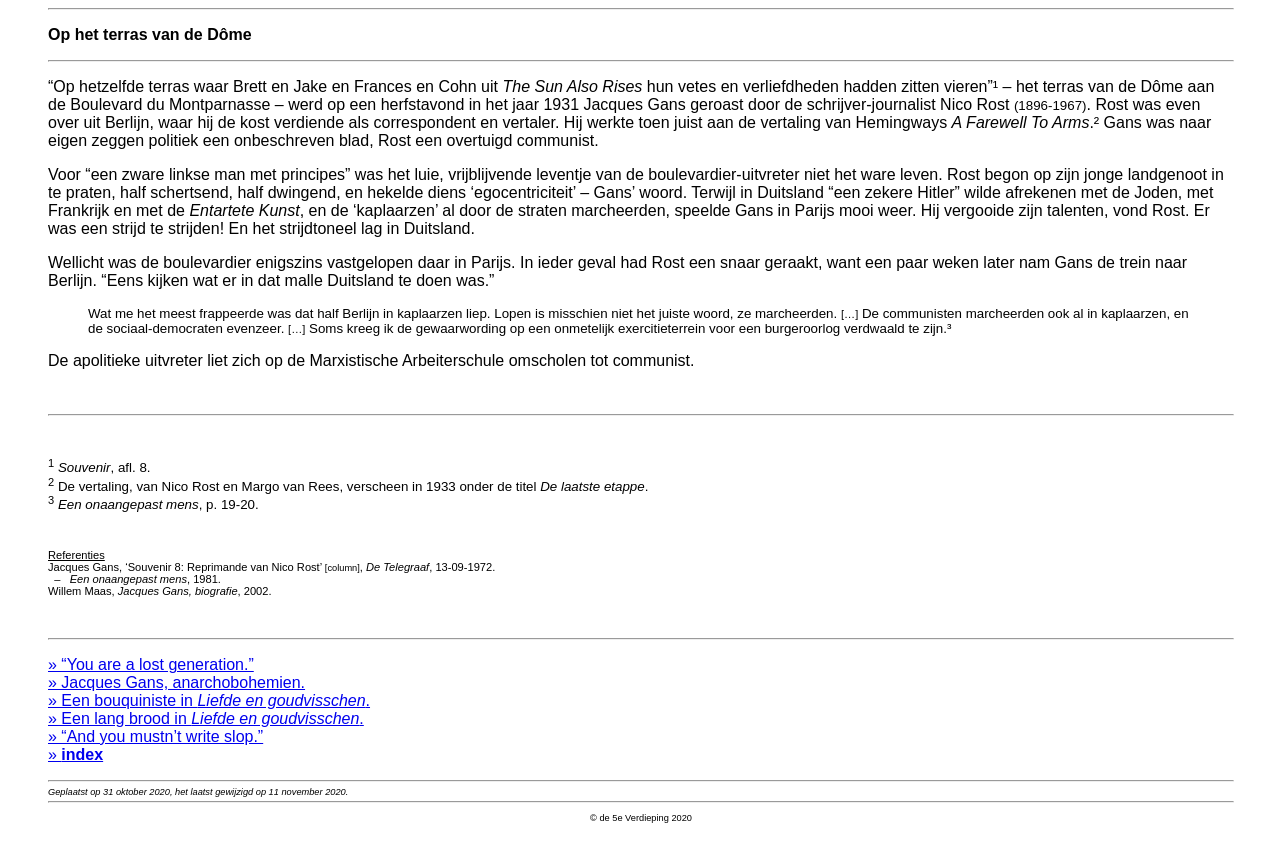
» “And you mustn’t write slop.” (155, 748)
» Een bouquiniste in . (209, 712)
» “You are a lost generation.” (151, 676)
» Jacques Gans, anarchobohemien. (176, 694)
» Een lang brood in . (206, 730)
